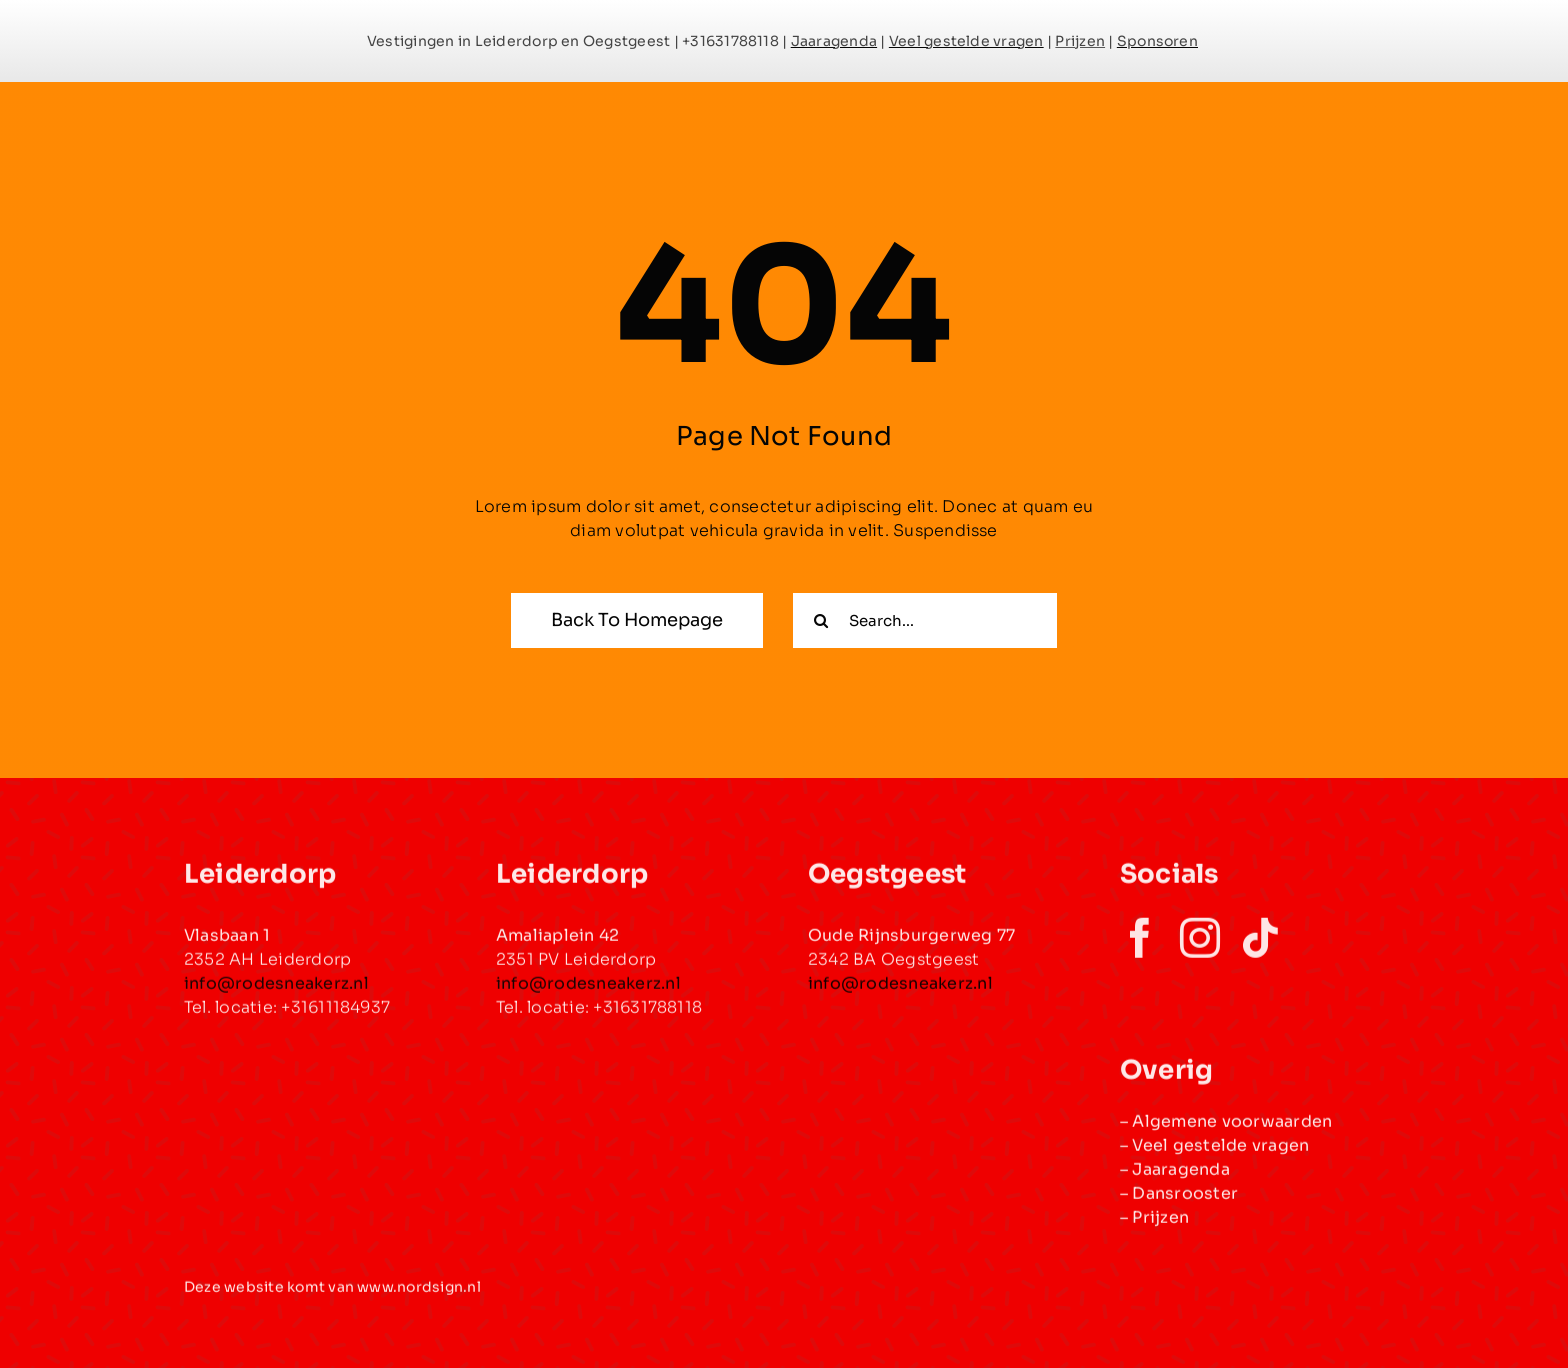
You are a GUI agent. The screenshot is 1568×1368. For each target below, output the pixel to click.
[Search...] (925, 620)
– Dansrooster (1179, 1202)
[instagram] (1200, 948)
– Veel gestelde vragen (1214, 1154)
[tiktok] (1260, 948)
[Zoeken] (820, 620)
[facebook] (1140, 948)
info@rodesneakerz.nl (900, 993)
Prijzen (1160, 1226)
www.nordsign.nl (419, 1297)
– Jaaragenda (1175, 1178)
